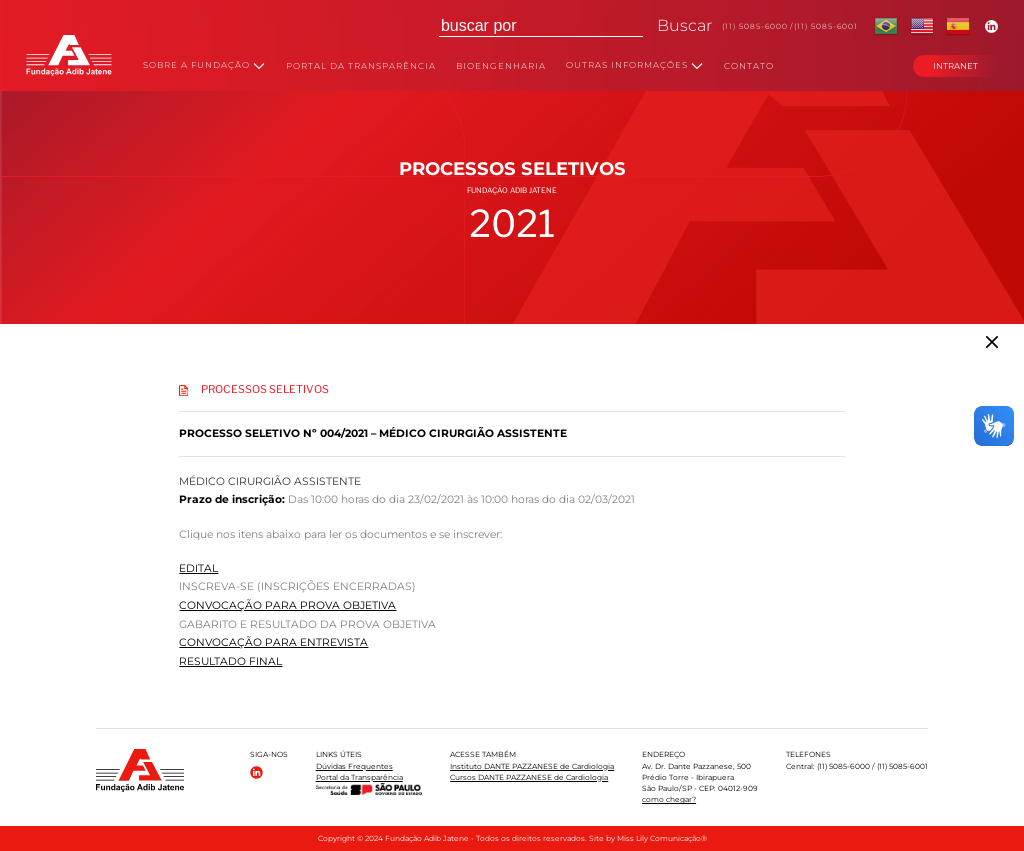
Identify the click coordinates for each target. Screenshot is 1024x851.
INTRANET (955, 66)
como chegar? (669, 799)
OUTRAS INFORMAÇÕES (634, 66)
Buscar (684, 25)
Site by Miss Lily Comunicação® (648, 838)
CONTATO (749, 66)
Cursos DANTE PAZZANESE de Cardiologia (529, 777)
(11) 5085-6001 (826, 26)
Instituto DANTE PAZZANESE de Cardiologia (532, 766)
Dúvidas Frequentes (354, 766)
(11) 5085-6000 (755, 26)
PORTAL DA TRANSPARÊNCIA (361, 66)
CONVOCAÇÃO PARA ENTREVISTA (273, 642)
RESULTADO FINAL (230, 661)
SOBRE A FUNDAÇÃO (204, 66)
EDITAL (198, 568)
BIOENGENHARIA (501, 66)
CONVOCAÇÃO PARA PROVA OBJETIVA (287, 605)
